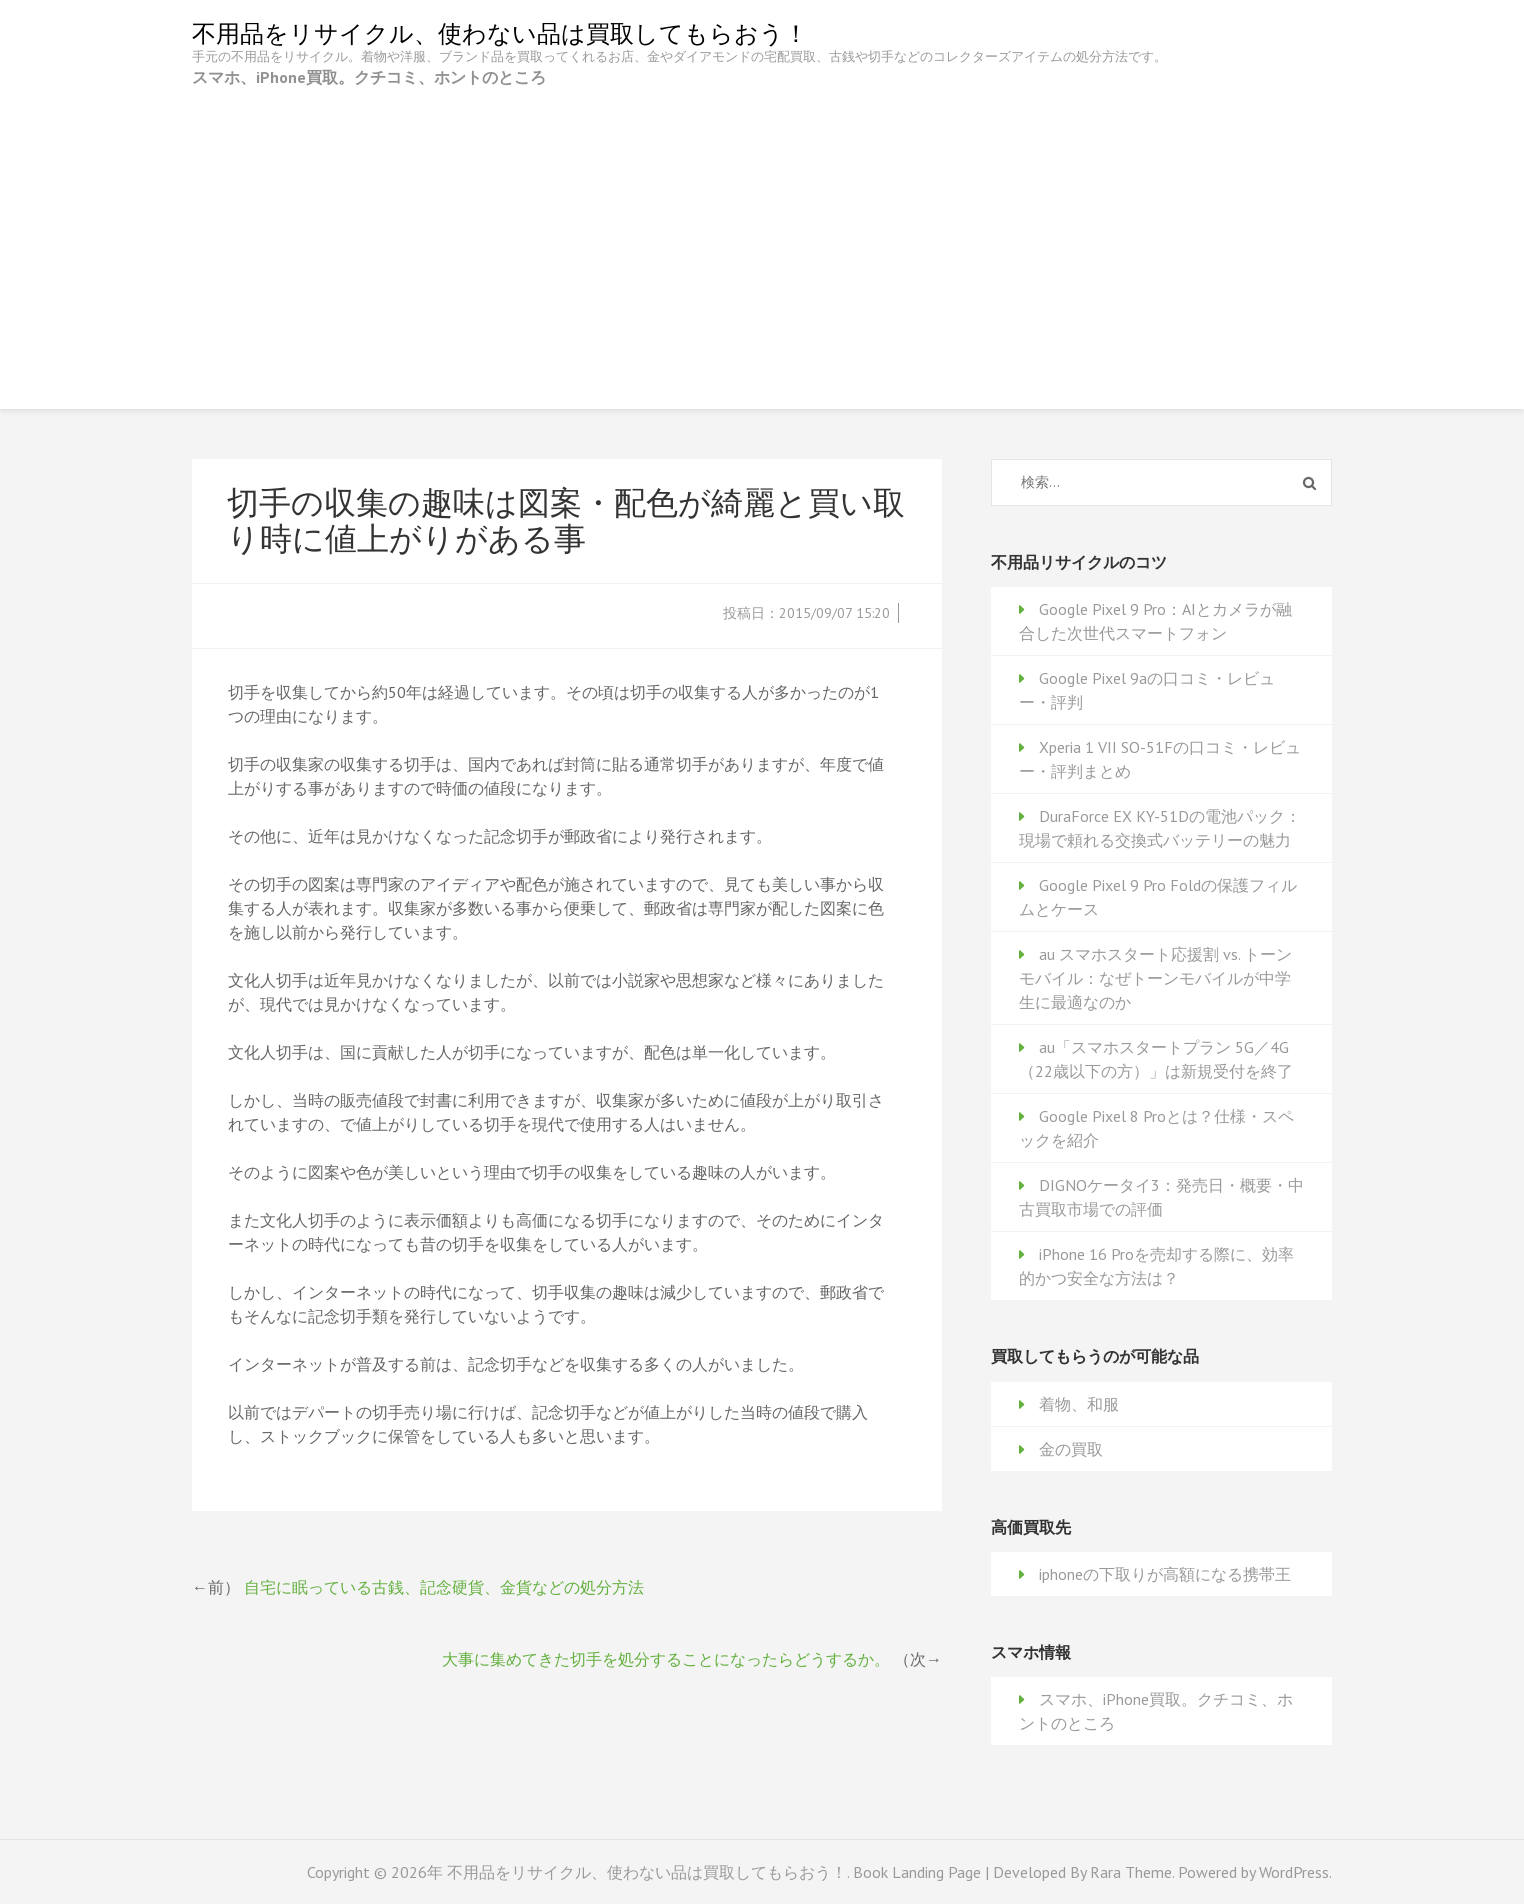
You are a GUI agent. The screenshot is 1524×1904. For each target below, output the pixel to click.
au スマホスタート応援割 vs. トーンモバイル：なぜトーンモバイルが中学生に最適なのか (1155, 978)
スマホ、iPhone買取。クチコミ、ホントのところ (369, 77)
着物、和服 (1079, 1404)
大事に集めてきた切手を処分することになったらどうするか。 (666, 1659)
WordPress (1294, 1872)
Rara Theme (1131, 1872)
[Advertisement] (762, 239)
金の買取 (1071, 1449)
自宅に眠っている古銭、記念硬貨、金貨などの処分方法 (444, 1587)
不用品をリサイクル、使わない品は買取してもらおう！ (500, 33)
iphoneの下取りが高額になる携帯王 (1165, 1574)
